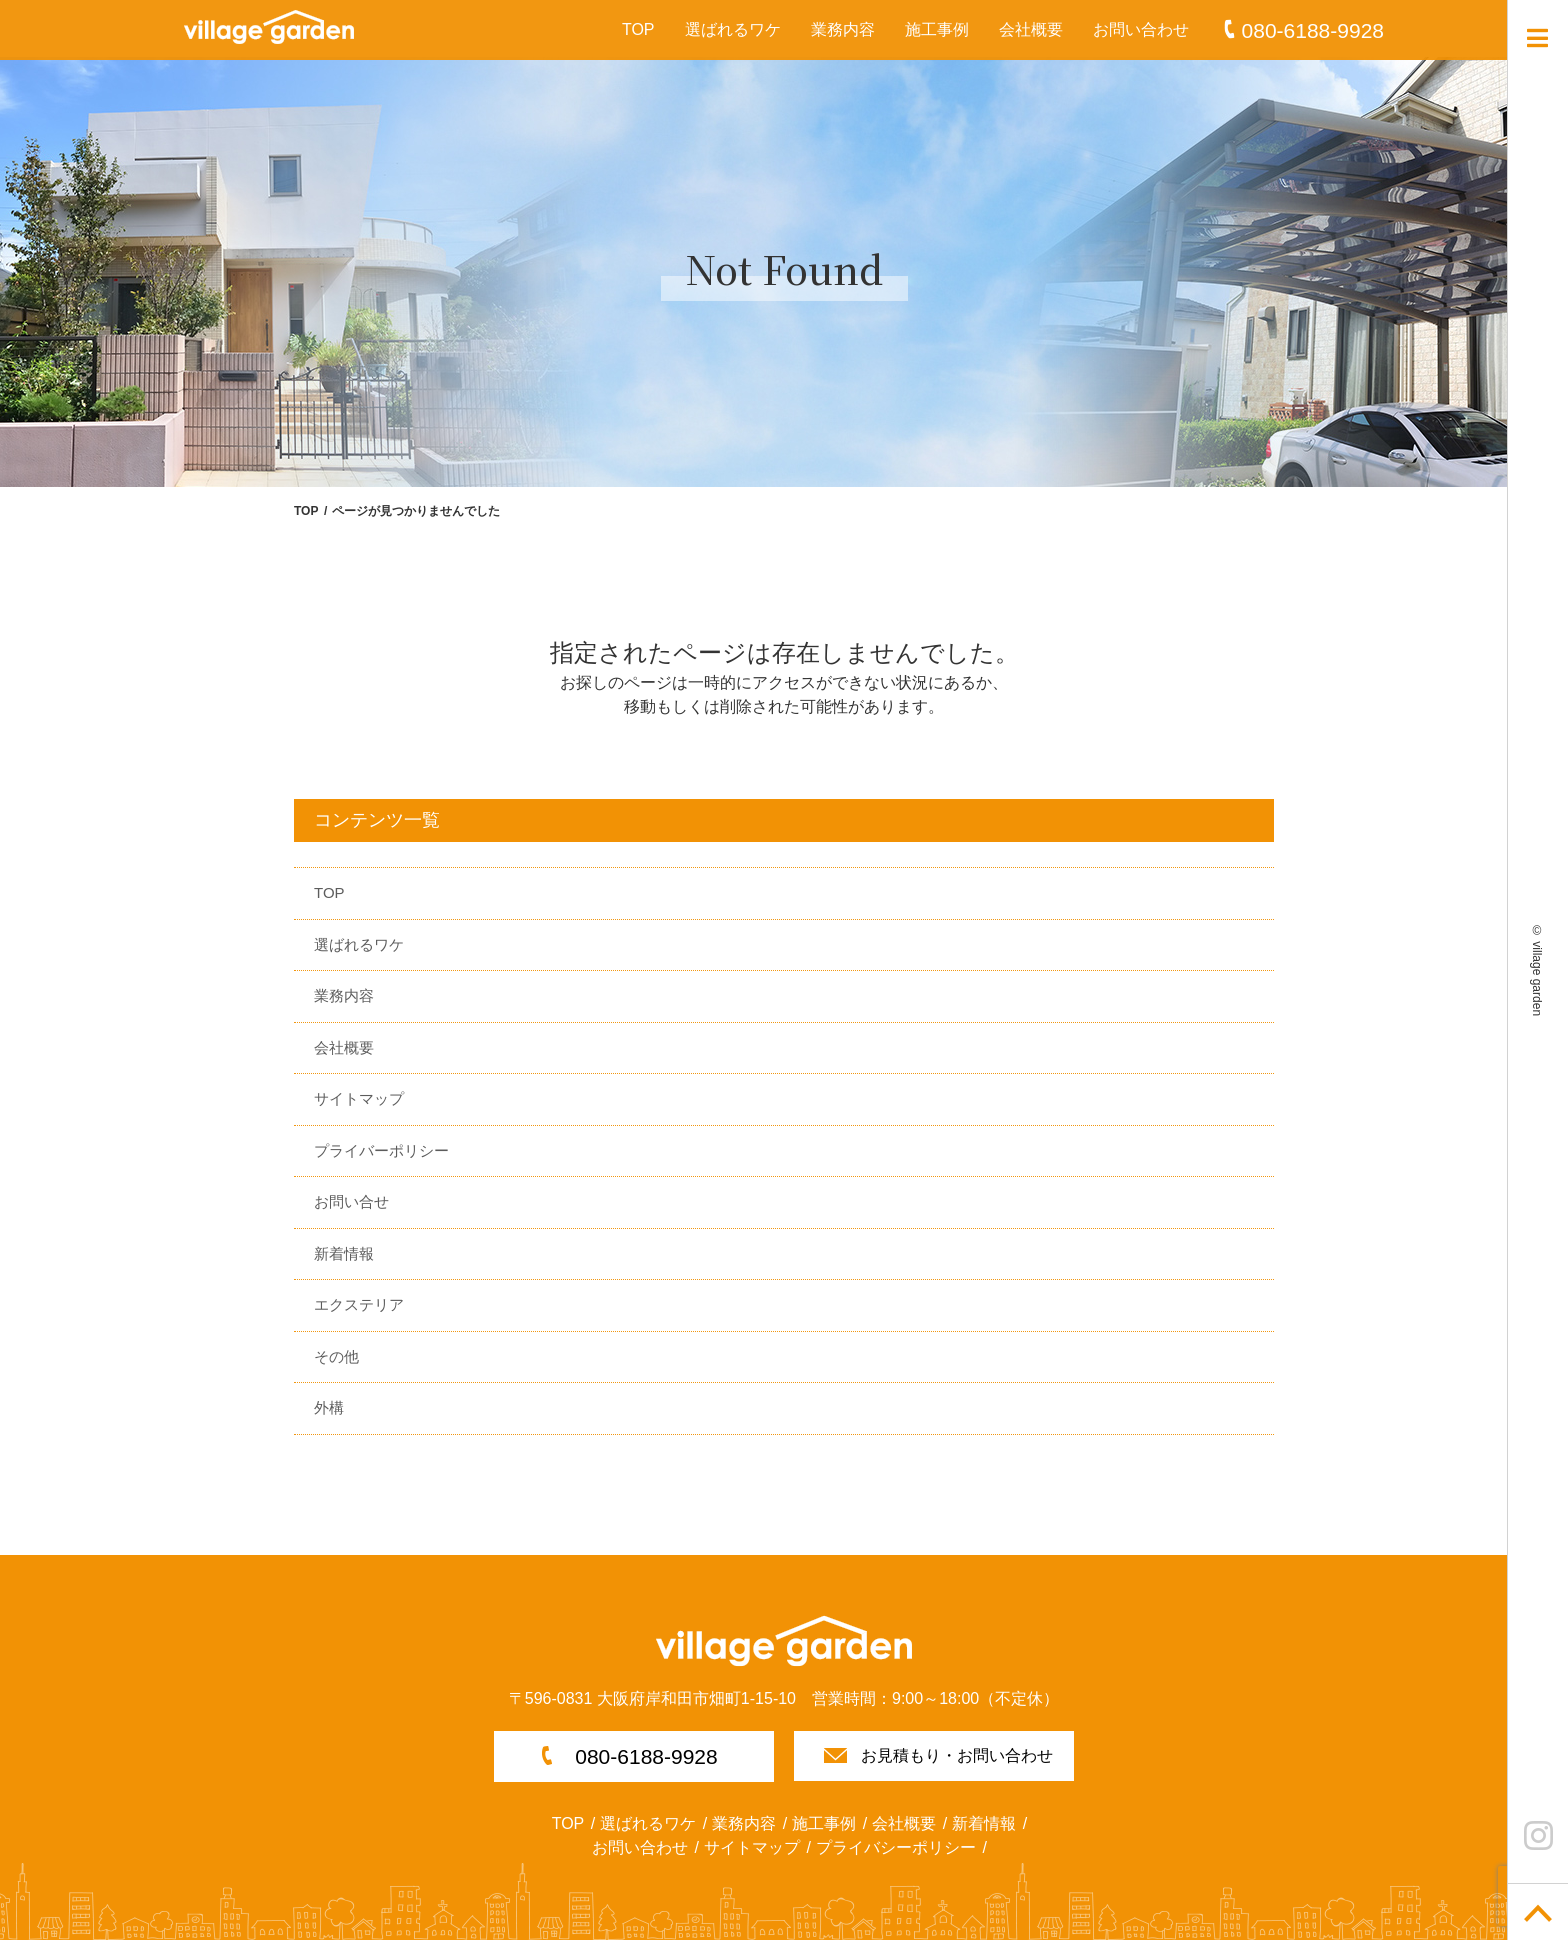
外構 (329, 1407)
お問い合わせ (1141, 29)
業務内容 (843, 29)
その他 (336, 1356)
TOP (638, 29)
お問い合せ (351, 1201)
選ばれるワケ (733, 29)
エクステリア (359, 1304)
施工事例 (937, 29)
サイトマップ (359, 1098)
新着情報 (344, 1253)
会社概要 (1031, 29)
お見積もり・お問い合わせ (957, 1755)
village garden (1537, 978)
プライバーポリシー (381, 1150)
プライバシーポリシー (896, 1847)
